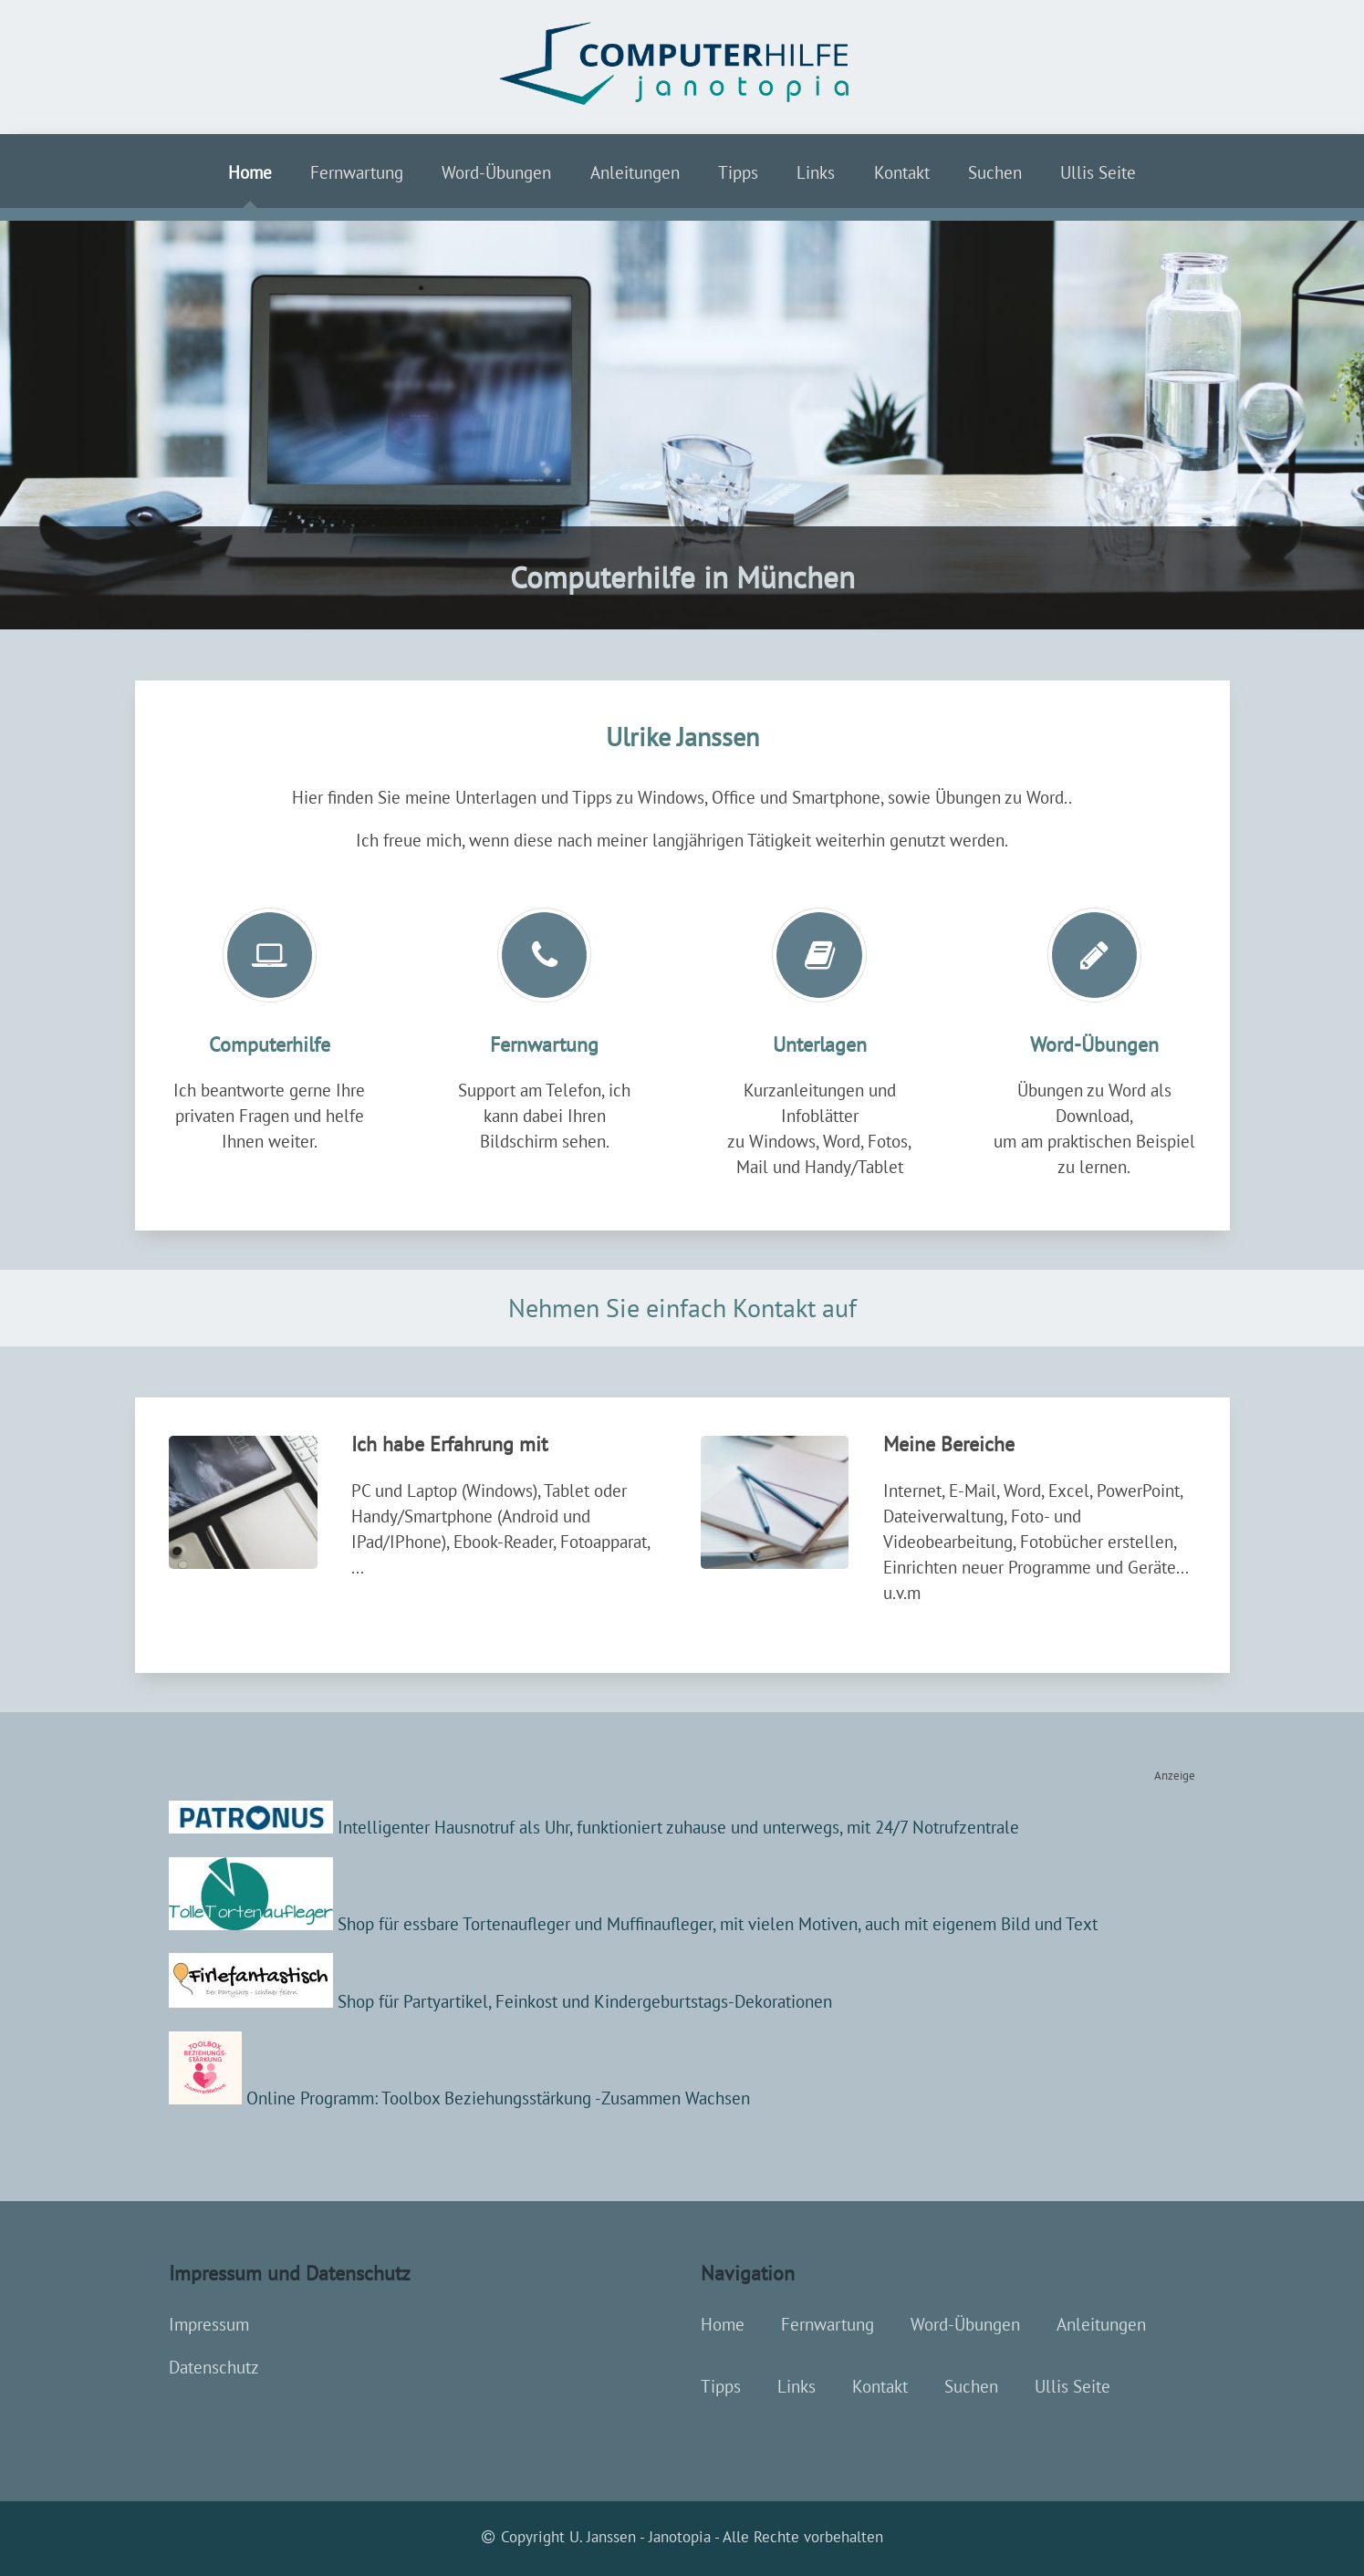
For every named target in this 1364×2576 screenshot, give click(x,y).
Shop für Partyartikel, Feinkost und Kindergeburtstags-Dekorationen (500, 2001)
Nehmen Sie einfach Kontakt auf (682, 1307)
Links (816, 172)
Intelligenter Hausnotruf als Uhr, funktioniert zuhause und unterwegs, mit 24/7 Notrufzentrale (594, 1827)
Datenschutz (214, 2367)
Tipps (738, 172)
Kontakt (902, 172)
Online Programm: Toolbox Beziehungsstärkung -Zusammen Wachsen (459, 2098)
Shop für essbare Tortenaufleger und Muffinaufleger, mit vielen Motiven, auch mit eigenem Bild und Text (715, 1924)
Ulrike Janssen (682, 736)
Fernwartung (356, 172)
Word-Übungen (496, 172)
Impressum (209, 2324)
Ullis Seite (1098, 172)
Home (250, 172)
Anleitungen (635, 172)
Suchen (995, 172)
